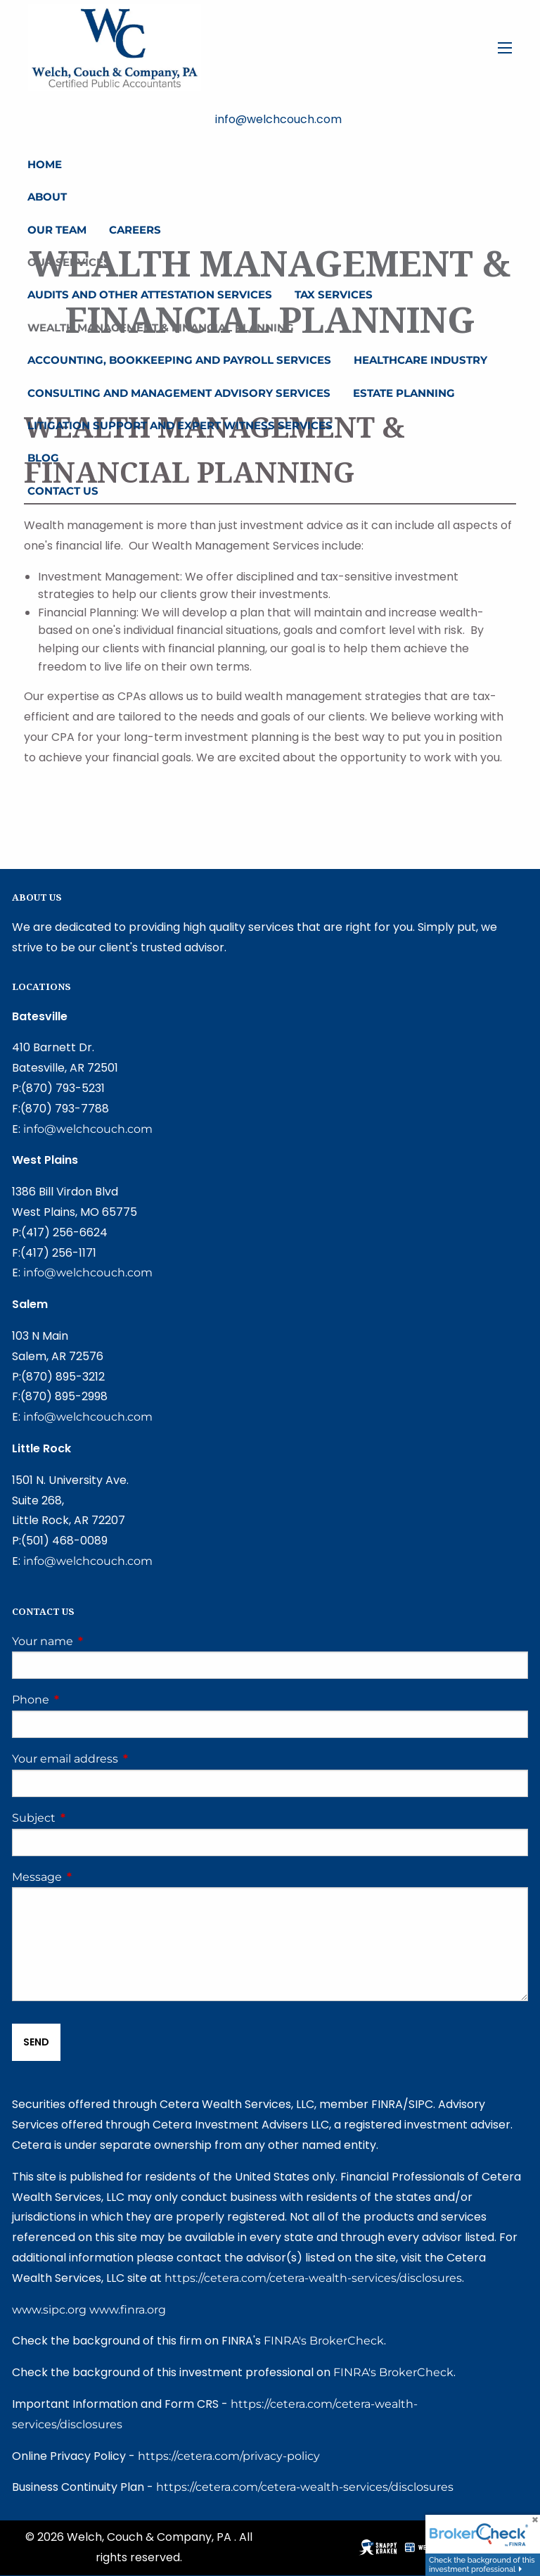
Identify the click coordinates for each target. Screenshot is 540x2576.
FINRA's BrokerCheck (324, 2340)
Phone (89, 1699)
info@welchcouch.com (88, 1129)
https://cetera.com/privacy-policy (229, 2456)
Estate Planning (404, 393)
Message (95, 1877)
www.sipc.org (49, 2309)
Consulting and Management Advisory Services (178, 393)
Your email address (124, 1758)
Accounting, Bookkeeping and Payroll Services (179, 360)
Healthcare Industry (420, 360)
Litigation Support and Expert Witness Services (180, 425)
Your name (101, 1641)
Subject (92, 1818)
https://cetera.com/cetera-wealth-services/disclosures (313, 2278)
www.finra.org (127, 2309)
